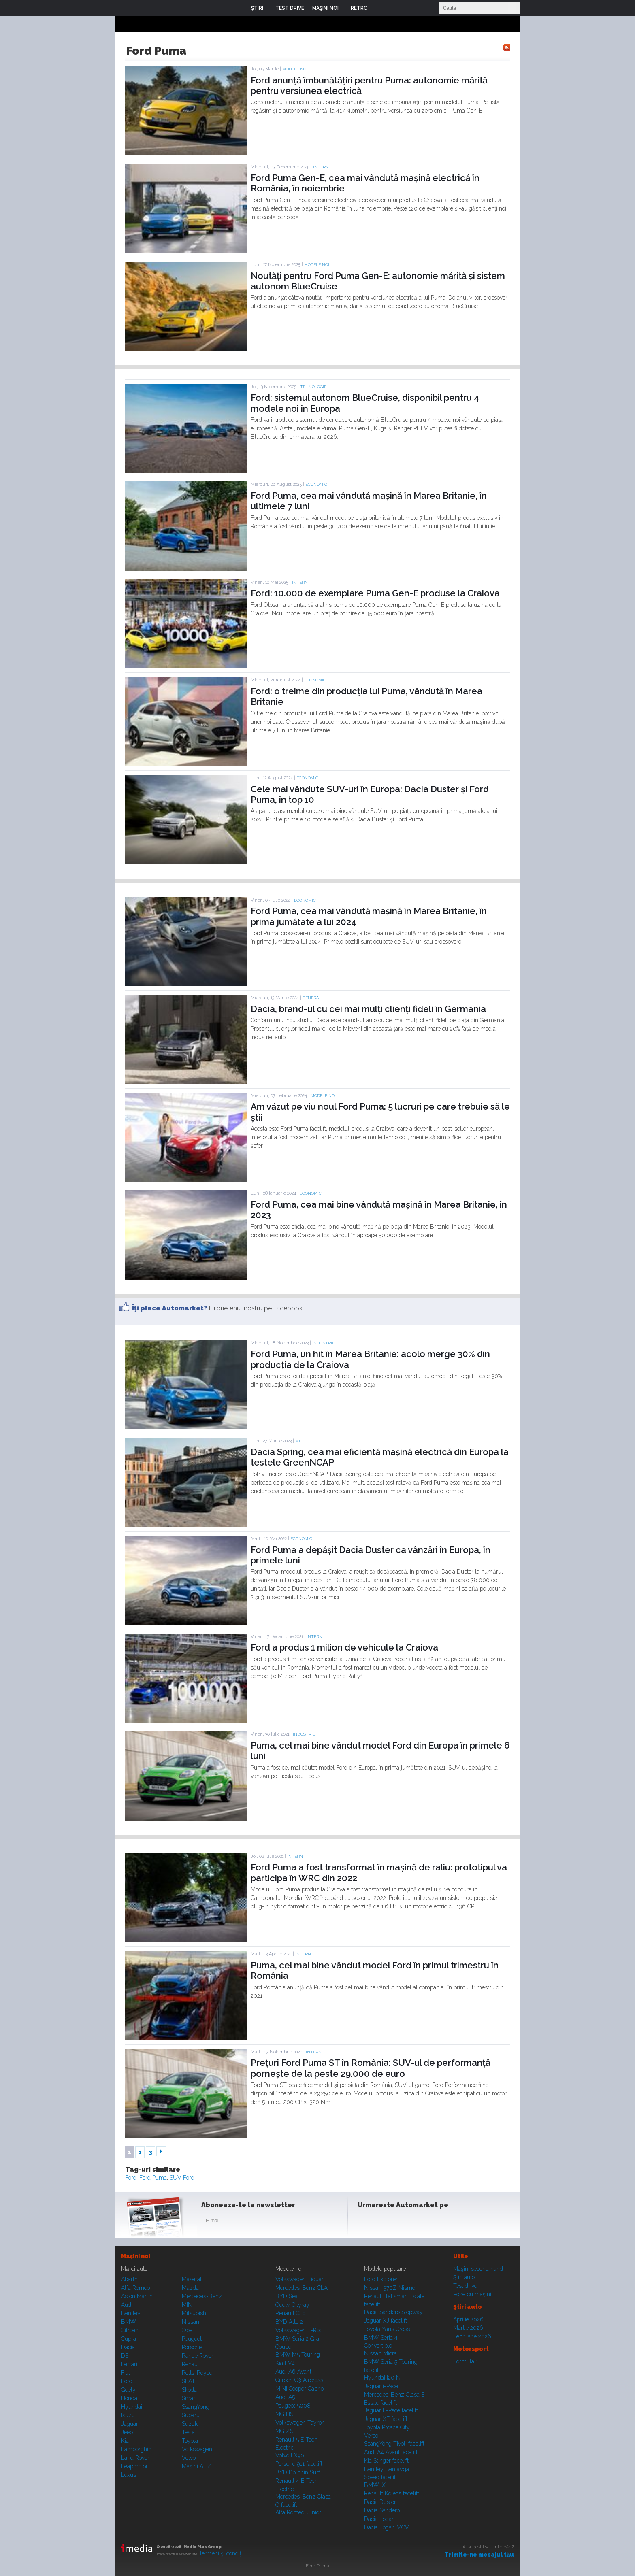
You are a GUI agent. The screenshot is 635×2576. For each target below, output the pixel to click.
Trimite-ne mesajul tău (479, 2554)
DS (124, 2356)
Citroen (130, 2330)
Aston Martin (137, 2296)
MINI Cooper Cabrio (299, 2388)
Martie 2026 (468, 2328)
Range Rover (197, 2356)
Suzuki (190, 2424)
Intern (321, 167)
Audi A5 (285, 2397)
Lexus (128, 2475)
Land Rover (135, 2458)
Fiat (125, 2373)
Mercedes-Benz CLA (301, 2288)
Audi (126, 2305)
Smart (189, 2398)
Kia (125, 2441)
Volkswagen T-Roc (298, 2330)
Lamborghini (137, 2449)
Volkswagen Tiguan (300, 2279)
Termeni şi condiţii (221, 2553)
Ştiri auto (464, 2277)
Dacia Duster (380, 2502)
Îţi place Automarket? (169, 1308)
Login (380, 8)
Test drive (465, 2285)
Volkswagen (197, 2449)
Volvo (189, 2458)
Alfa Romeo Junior (298, 2512)
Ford (130, 2177)
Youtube (405, 2222)
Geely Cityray (292, 2305)
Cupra (128, 2339)
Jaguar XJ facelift (385, 2320)
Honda (129, 2398)
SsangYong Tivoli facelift (394, 2443)
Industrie (323, 1343)
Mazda (190, 2288)
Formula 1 (465, 2361)
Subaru (191, 2415)
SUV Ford (182, 2177)
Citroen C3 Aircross (299, 2380)
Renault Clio (290, 2313)
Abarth (129, 2279)
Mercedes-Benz (202, 2296)
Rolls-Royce (197, 2373)
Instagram (385, 2222)
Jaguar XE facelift (385, 2419)
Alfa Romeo (135, 2288)
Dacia (128, 2347)
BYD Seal (287, 2296)
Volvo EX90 (289, 2455)
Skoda (189, 2390)
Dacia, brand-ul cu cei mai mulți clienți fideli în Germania (368, 1009)
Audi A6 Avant (293, 2371)
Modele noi (294, 69)
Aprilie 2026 (468, 2319)
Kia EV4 (285, 2363)
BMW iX (375, 2485)
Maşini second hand (478, 2268)
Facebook (366, 2222)
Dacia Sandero (382, 2510)
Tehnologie (313, 387)
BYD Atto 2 (289, 2322)
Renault (191, 2364)
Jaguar (129, 2424)
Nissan (190, 2322)
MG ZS (284, 2431)
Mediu (302, 1441)
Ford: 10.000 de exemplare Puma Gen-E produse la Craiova (375, 593)
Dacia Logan (379, 2519)
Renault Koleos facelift (391, 2493)
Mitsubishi (194, 2313)
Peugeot (192, 2339)
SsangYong (195, 2407)
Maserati (192, 2279)
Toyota (190, 2441)
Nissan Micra (380, 2353)
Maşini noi (135, 2256)
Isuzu (128, 2415)
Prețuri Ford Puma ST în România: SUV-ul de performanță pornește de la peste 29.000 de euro (370, 2067)
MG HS (284, 2414)
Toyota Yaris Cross (387, 2329)
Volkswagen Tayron (300, 2422)
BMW (128, 2322)
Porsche (192, 2347)
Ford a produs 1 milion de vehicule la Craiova (344, 1647)
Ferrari (129, 2364)
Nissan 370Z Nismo (389, 2288)
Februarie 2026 (472, 2336)
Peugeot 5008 (293, 2405)
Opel (188, 2330)
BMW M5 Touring (297, 2354)
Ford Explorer (381, 2279)
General (312, 998)
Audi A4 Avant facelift (391, 2452)
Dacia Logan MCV (386, 2527)
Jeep (127, 2432)
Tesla (188, 2432)
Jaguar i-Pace (381, 2386)
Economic (316, 484)
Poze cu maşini (472, 2294)
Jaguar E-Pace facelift (391, 2410)
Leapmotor (134, 2466)
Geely (128, 2390)
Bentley (131, 2313)
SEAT (188, 2381)
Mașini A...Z (196, 2466)
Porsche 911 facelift (298, 2464)
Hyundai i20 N (382, 2377)
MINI (188, 2305)
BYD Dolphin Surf (297, 2472)
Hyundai (131, 2407)
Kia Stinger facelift (386, 2460)
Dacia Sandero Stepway (393, 2312)
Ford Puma (153, 2177)
